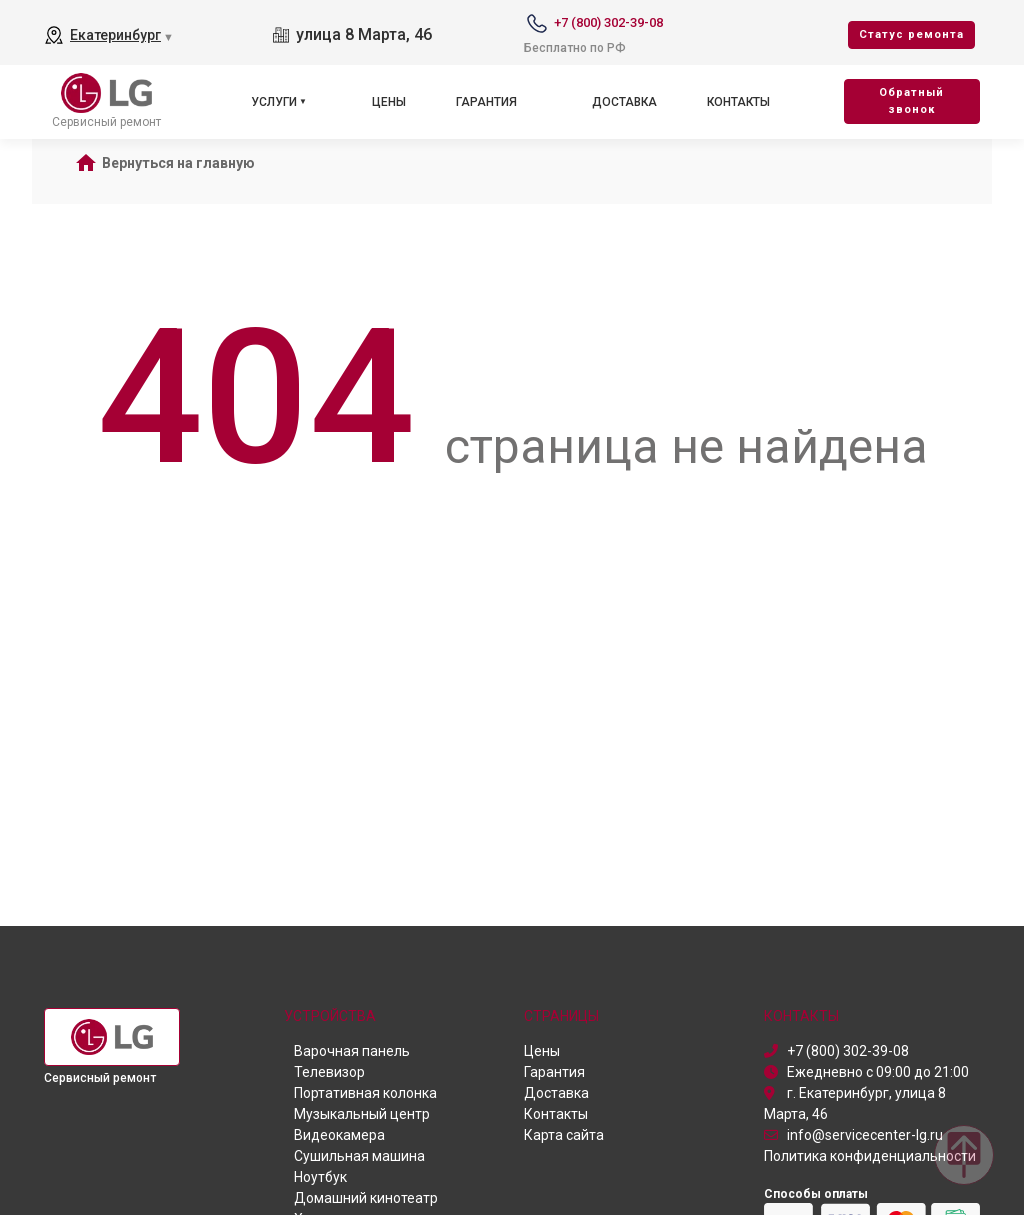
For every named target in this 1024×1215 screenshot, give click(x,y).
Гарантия (486, 102)
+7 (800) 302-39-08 (608, 22)
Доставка (624, 102)
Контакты (738, 102)
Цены (389, 102)
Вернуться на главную (178, 163)
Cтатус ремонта (911, 34)
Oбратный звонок (911, 101)
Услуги (274, 102)
